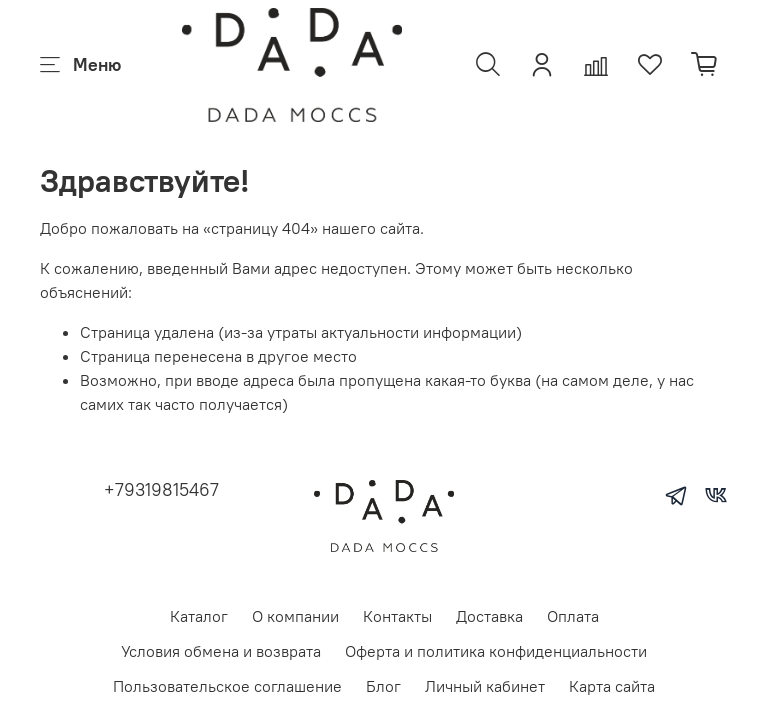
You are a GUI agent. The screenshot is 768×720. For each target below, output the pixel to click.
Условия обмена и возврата (221, 651)
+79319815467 (161, 489)
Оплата (573, 616)
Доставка (489, 616)
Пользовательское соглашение (227, 686)
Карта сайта (612, 686)
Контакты (397, 616)
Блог (383, 686)
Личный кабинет (485, 686)
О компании (295, 616)
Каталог (199, 616)
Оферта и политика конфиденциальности (496, 651)
